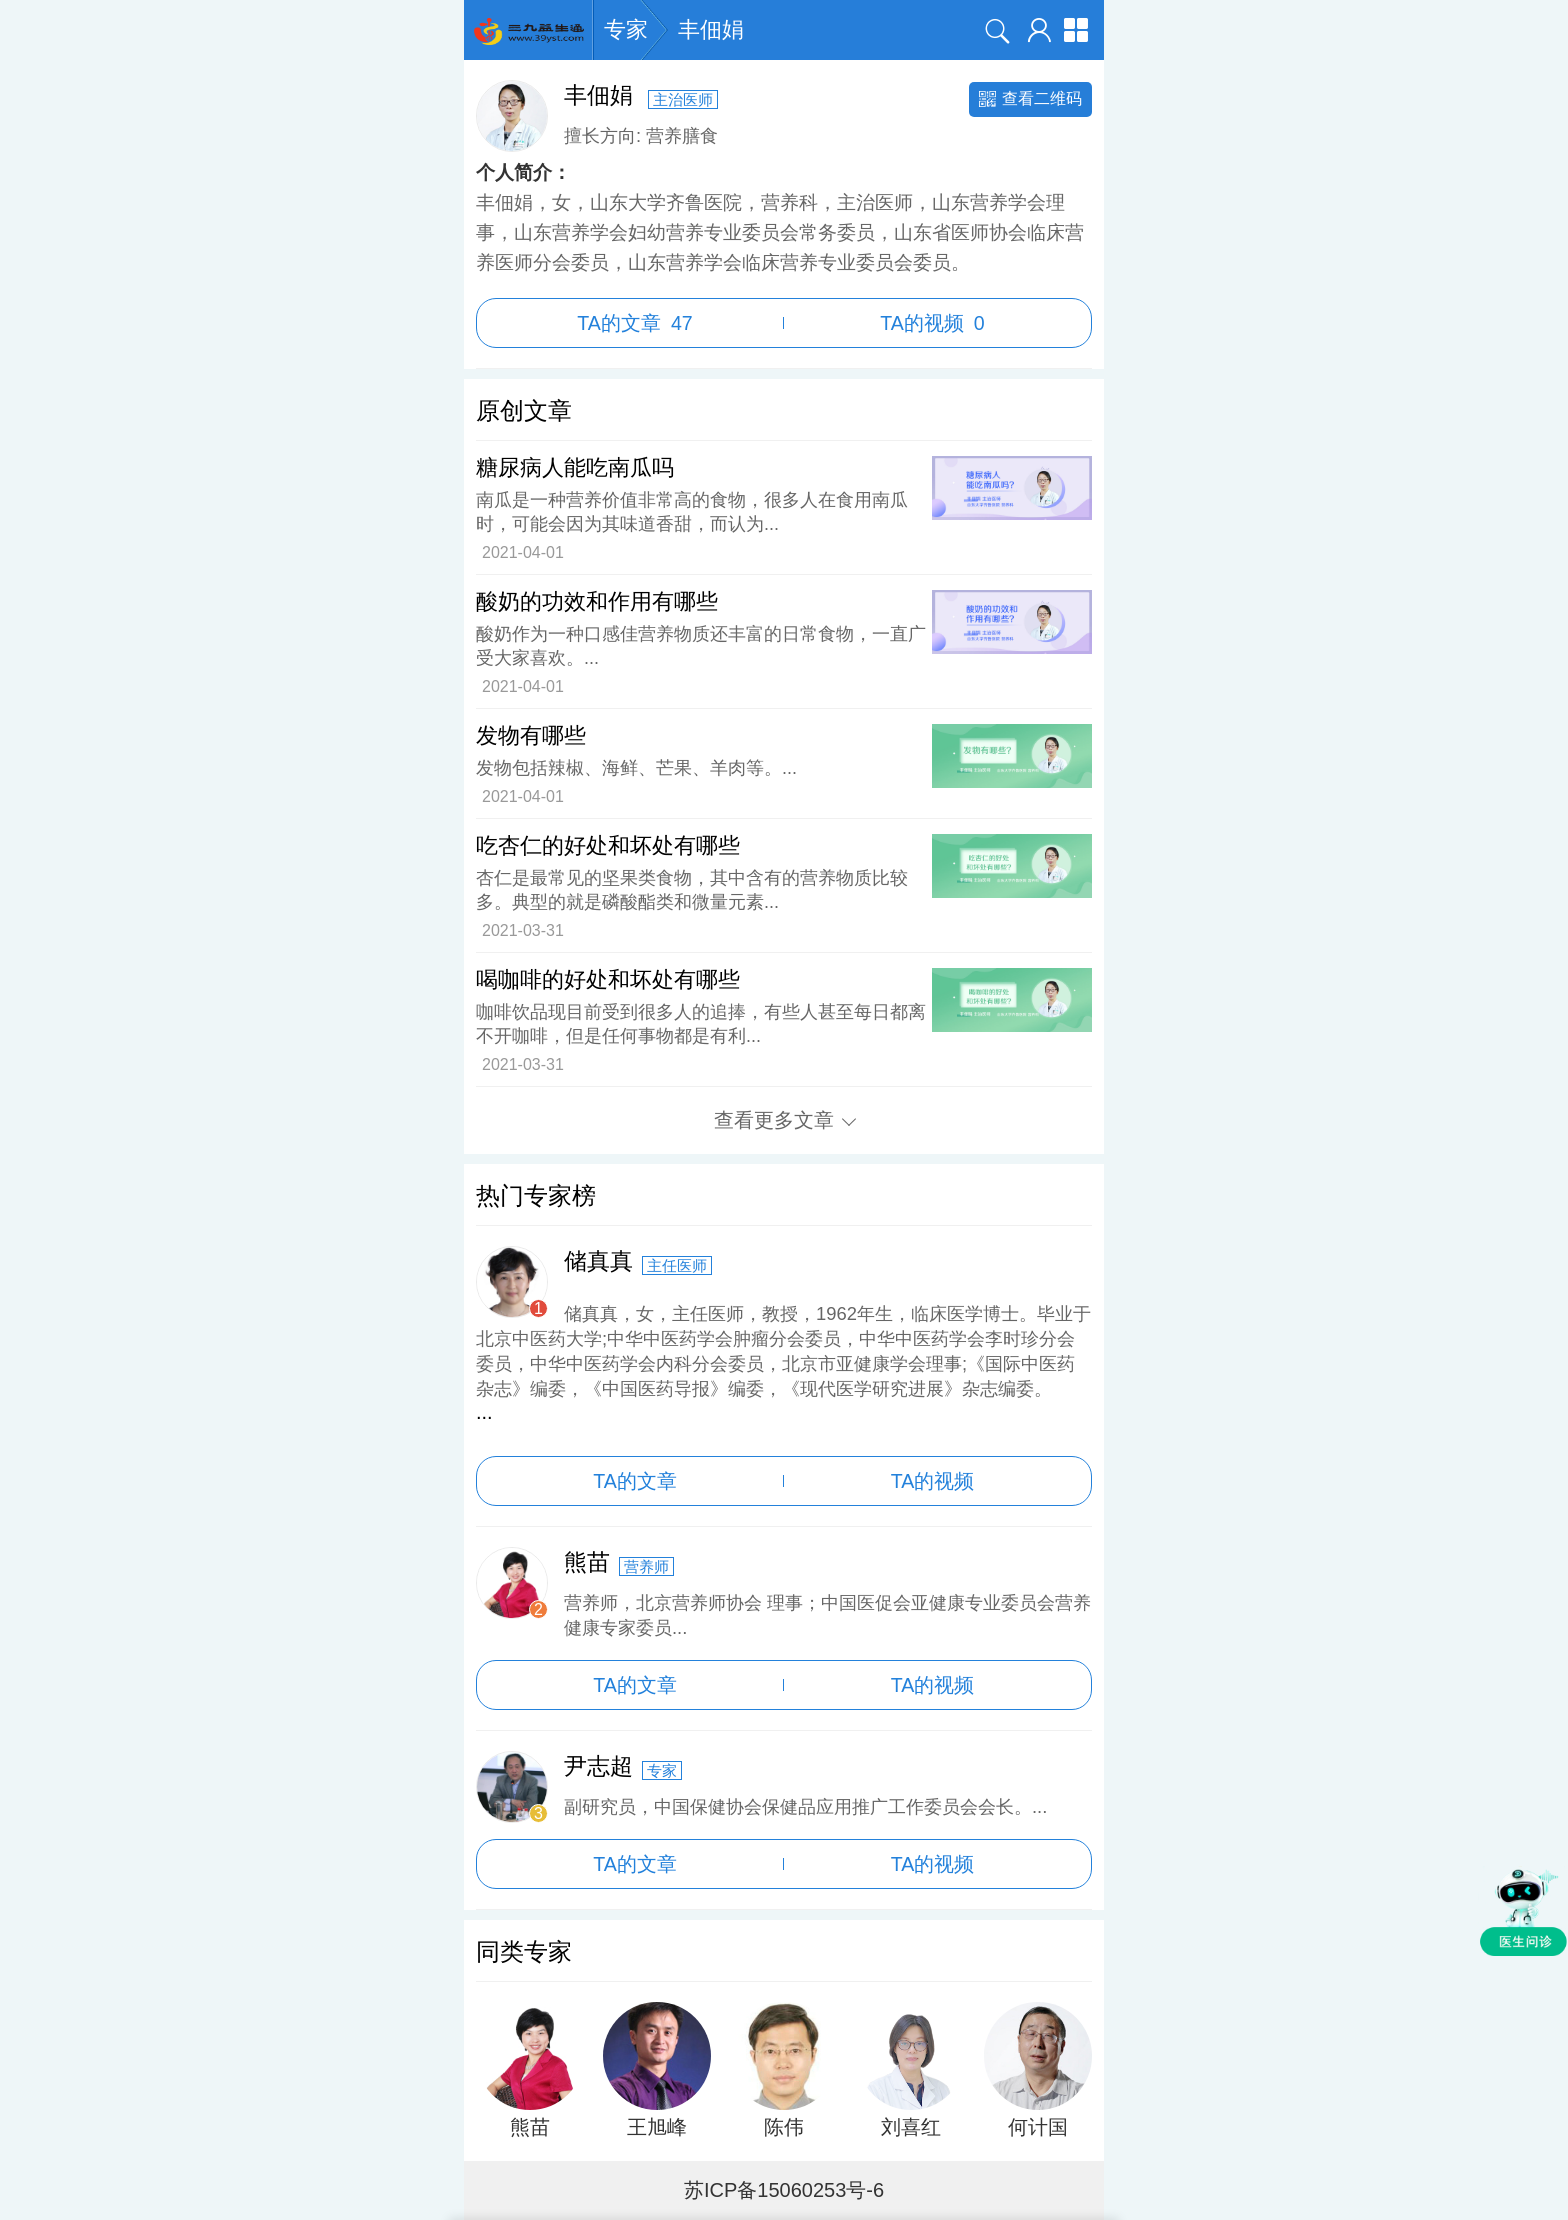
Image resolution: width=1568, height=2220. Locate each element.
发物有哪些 (531, 735)
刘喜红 (911, 2127)
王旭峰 (657, 2127)
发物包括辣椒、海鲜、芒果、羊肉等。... (636, 768)
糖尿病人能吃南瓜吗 (575, 467)
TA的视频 (932, 323)
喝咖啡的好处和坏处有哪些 (608, 979)
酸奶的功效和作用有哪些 (597, 601)
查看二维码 (1030, 98)
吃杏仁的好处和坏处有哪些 (608, 845)
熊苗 (530, 2127)
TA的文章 (634, 323)
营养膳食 (682, 135)
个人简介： (523, 172)
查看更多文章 (785, 1120)
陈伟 (784, 2127)
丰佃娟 (711, 29)
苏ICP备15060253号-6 (784, 2190)
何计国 (1038, 2127)
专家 (626, 30)
